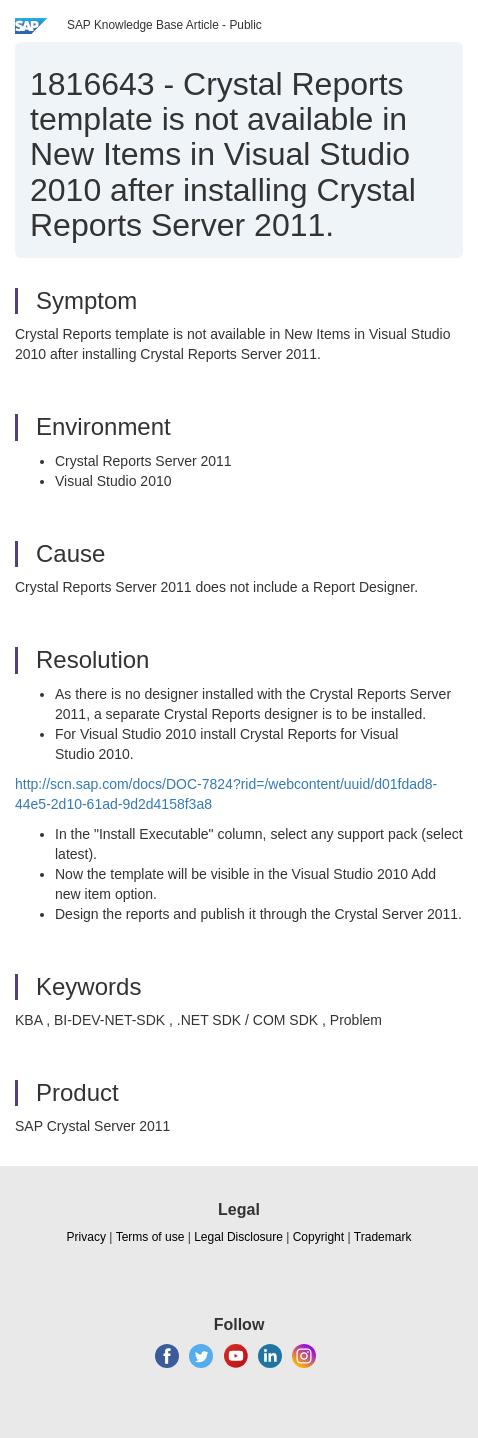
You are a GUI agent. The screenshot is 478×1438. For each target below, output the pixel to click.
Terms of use (150, 1237)
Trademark (383, 1237)
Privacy (86, 1237)
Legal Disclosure (238, 1237)
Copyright (318, 1237)
